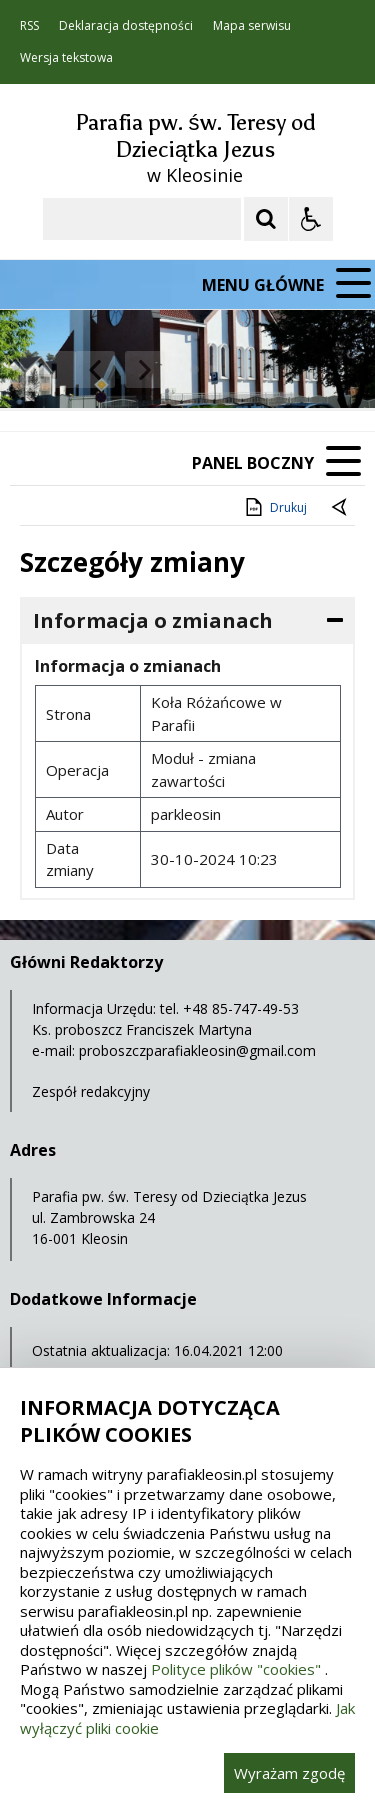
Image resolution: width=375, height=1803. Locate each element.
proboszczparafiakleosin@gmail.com (197, 1050)
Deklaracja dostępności (126, 26)
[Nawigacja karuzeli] (120, 370)
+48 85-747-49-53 (241, 1008)
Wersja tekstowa (66, 58)
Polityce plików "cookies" (236, 1669)
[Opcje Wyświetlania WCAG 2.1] (311, 219)
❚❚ (40, 369)
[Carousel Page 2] (213, 369)
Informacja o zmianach (153, 620)
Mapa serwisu (252, 26)
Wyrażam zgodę (289, 1773)
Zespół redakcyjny (91, 1091)
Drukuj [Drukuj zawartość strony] (274, 507)
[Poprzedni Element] (95, 370)
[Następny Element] (145, 370)
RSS (29, 26)
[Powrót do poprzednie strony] (341, 508)
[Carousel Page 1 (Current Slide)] (194, 369)
